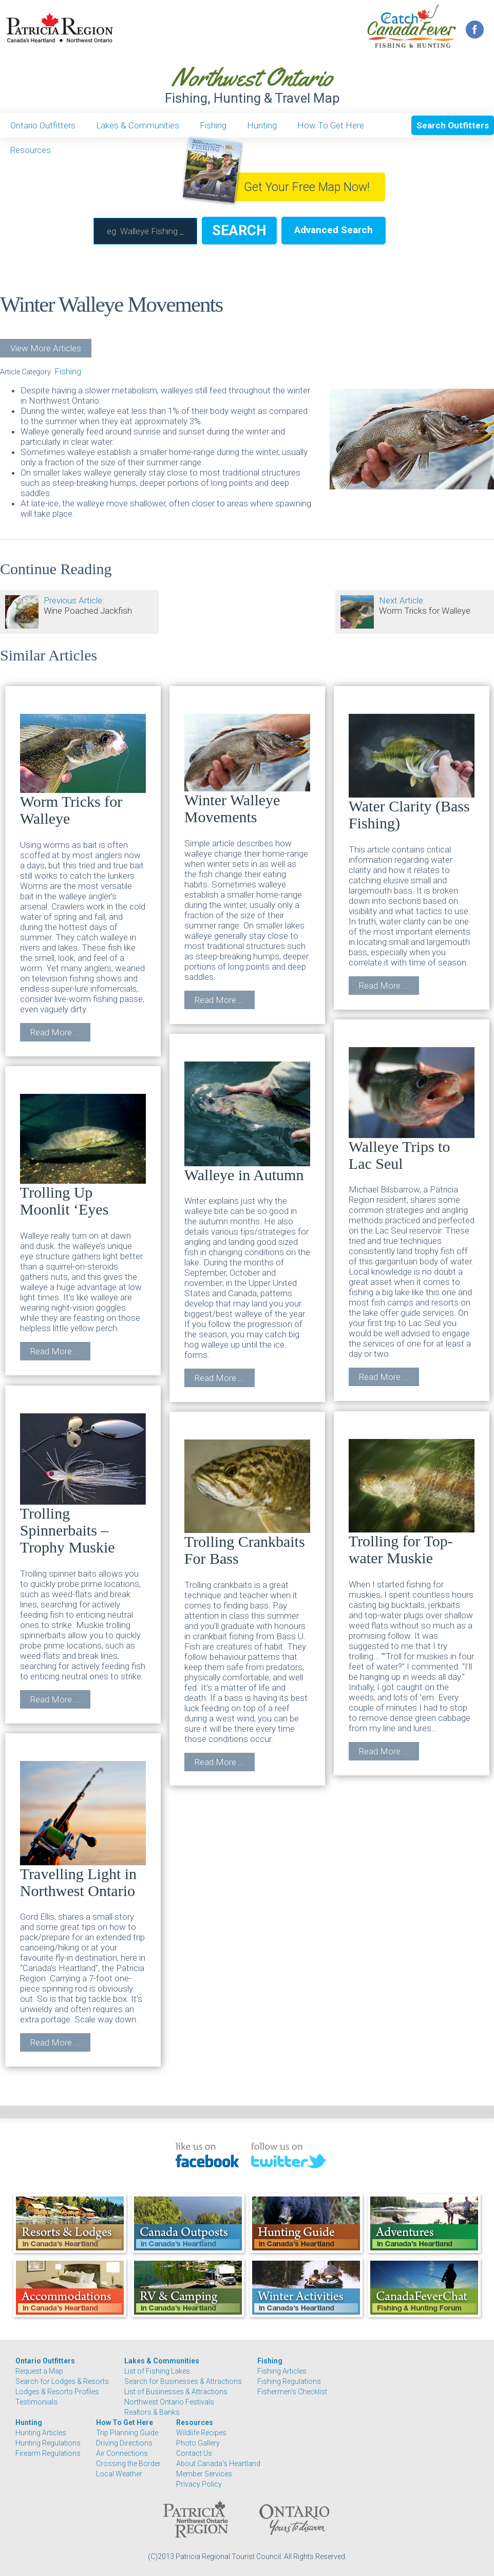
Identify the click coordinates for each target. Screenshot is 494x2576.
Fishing (213, 125)
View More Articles (45, 348)
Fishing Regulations (289, 2381)
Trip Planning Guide (127, 2433)
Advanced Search (333, 230)
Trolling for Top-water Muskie (411, 1502)
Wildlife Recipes (201, 2433)
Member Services (204, 2474)
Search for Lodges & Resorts (62, 2381)
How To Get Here (330, 125)
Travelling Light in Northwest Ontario (83, 1830)
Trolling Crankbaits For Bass (247, 1503)
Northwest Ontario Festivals (169, 2402)
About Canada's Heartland (218, 2463)
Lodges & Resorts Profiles (57, 2392)
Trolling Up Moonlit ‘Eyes (83, 1156)
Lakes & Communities (137, 125)
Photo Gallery (198, 2443)
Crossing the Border (128, 2463)
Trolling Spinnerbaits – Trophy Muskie (83, 1484)
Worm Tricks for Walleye (83, 770)
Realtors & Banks (152, 2412)
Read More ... (55, 1032)
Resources (30, 150)
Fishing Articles (282, 2371)
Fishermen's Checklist (292, 2392)
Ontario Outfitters (42, 125)
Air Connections (122, 2453)
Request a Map (39, 2371)
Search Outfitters (452, 125)
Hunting (262, 125)
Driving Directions (124, 2443)
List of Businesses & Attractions (175, 2392)
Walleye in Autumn (247, 1122)
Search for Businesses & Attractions (183, 2381)
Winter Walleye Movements (247, 769)
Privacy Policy (199, 2484)
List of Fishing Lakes (157, 2371)
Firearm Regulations (48, 2453)
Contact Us (194, 2453)
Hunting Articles (40, 2433)
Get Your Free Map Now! (307, 187)
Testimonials (36, 2402)
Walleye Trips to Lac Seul (411, 1109)
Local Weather (119, 2474)
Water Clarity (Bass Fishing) (411, 772)
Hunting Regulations (48, 2443)
